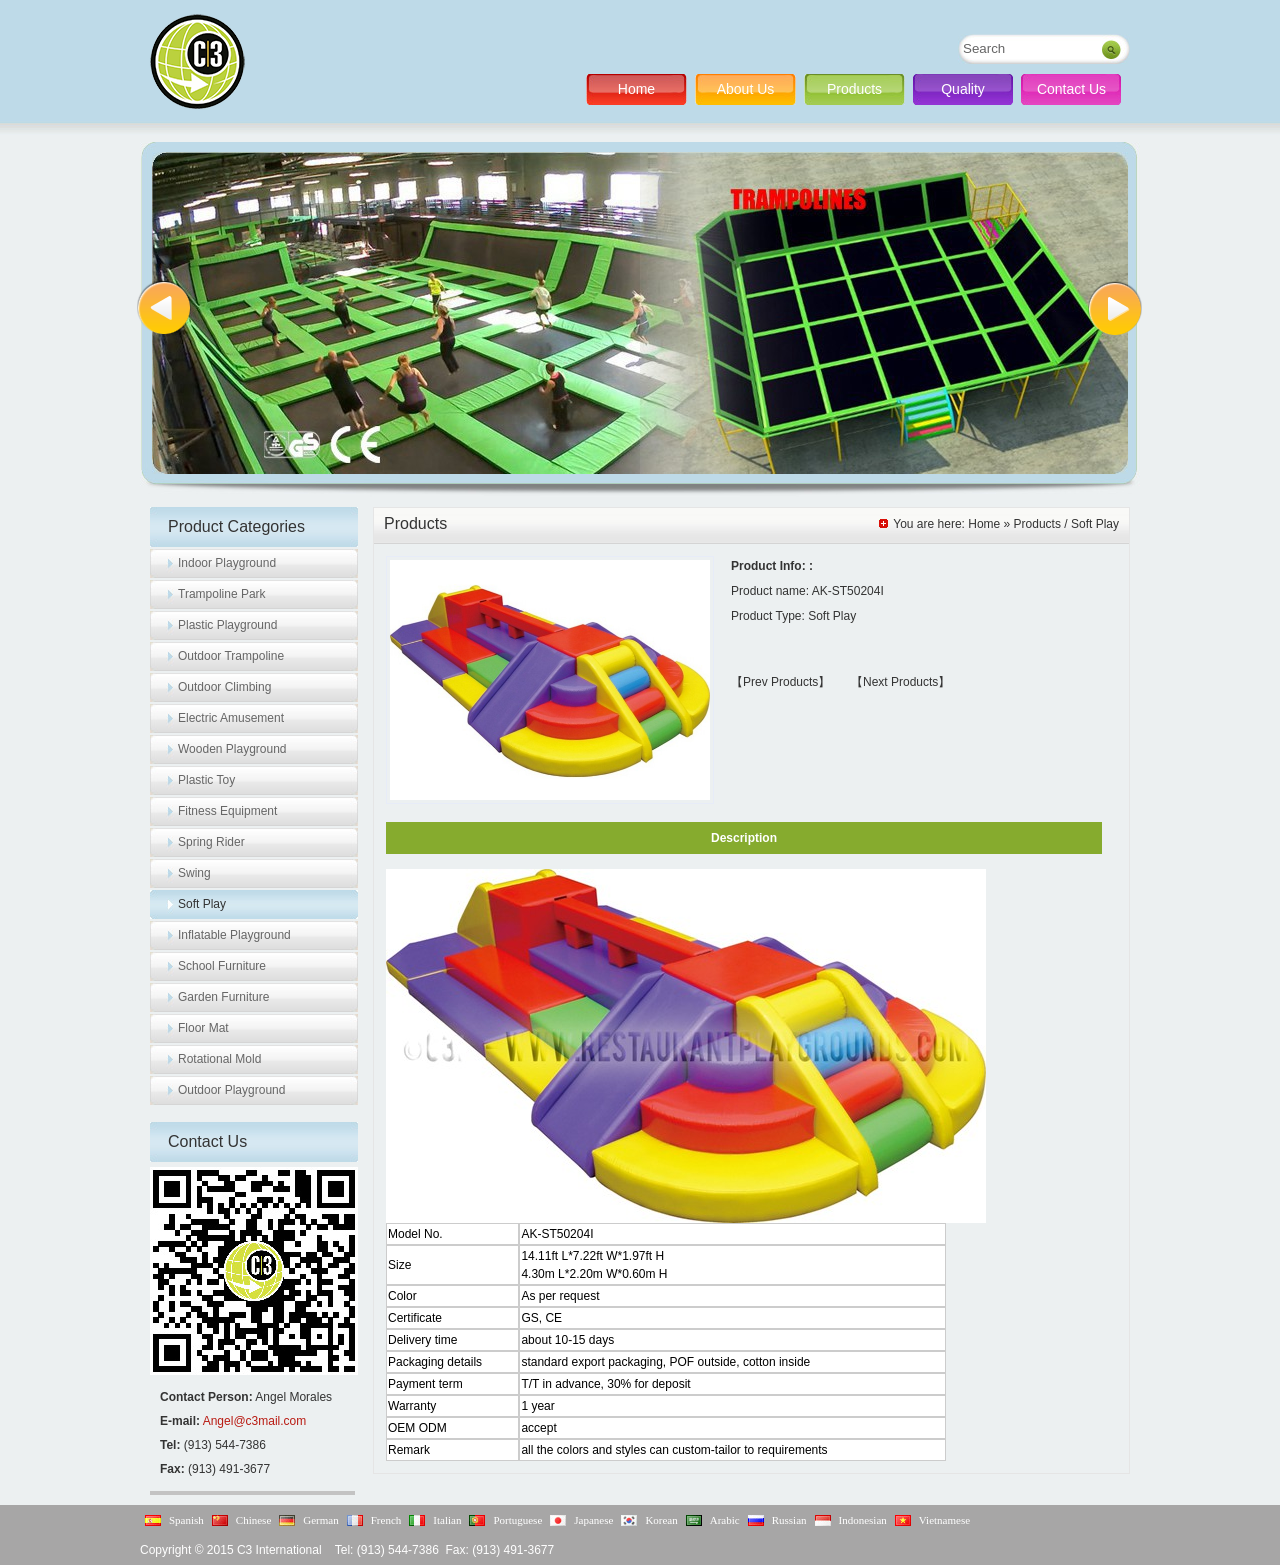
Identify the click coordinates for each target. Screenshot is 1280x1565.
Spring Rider (211, 842)
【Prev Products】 (780, 682)
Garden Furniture (223, 997)
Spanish (186, 1520)
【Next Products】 (900, 682)
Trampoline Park (222, 594)
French (386, 1520)
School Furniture (222, 966)
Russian (789, 1520)
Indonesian (863, 1520)
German (320, 1520)
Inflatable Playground (234, 935)
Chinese (253, 1520)
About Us (746, 89)
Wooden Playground (232, 749)
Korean (661, 1520)
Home (636, 89)
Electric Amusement (231, 718)
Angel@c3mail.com (255, 1421)
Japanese (593, 1520)
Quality (963, 89)
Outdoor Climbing (224, 687)
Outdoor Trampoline (231, 656)
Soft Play (202, 904)
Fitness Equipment (227, 811)
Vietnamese (944, 1520)
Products (854, 89)
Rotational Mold (219, 1059)
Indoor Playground (227, 563)
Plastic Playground (227, 625)
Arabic (725, 1520)
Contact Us (1071, 89)
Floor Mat (203, 1028)
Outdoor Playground (231, 1090)
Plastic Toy (206, 780)
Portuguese (517, 1520)
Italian (447, 1520)
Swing (194, 873)
